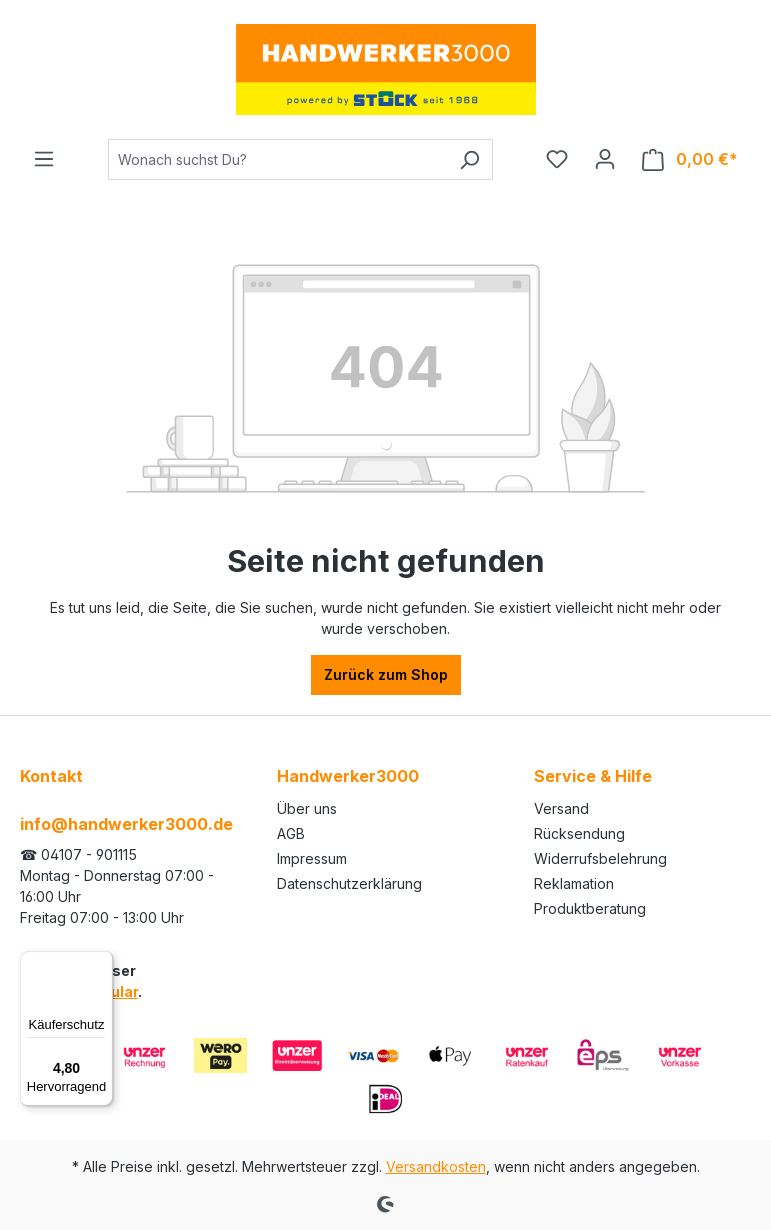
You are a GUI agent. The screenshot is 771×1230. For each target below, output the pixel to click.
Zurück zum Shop (386, 674)
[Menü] (44, 159)
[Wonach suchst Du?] (277, 159)
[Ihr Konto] (605, 159)
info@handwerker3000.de (126, 824)
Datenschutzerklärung (349, 883)
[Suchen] (469, 159)
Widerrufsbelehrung (600, 858)
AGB (291, 833)
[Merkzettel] (557, 159)
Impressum (312, 858)
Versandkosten (436, 1166)
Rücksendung (579, 833)
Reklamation (574, 883)
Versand (561, 808)
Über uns (307, 808)
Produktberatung (590, 908)
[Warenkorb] (690, 159)
